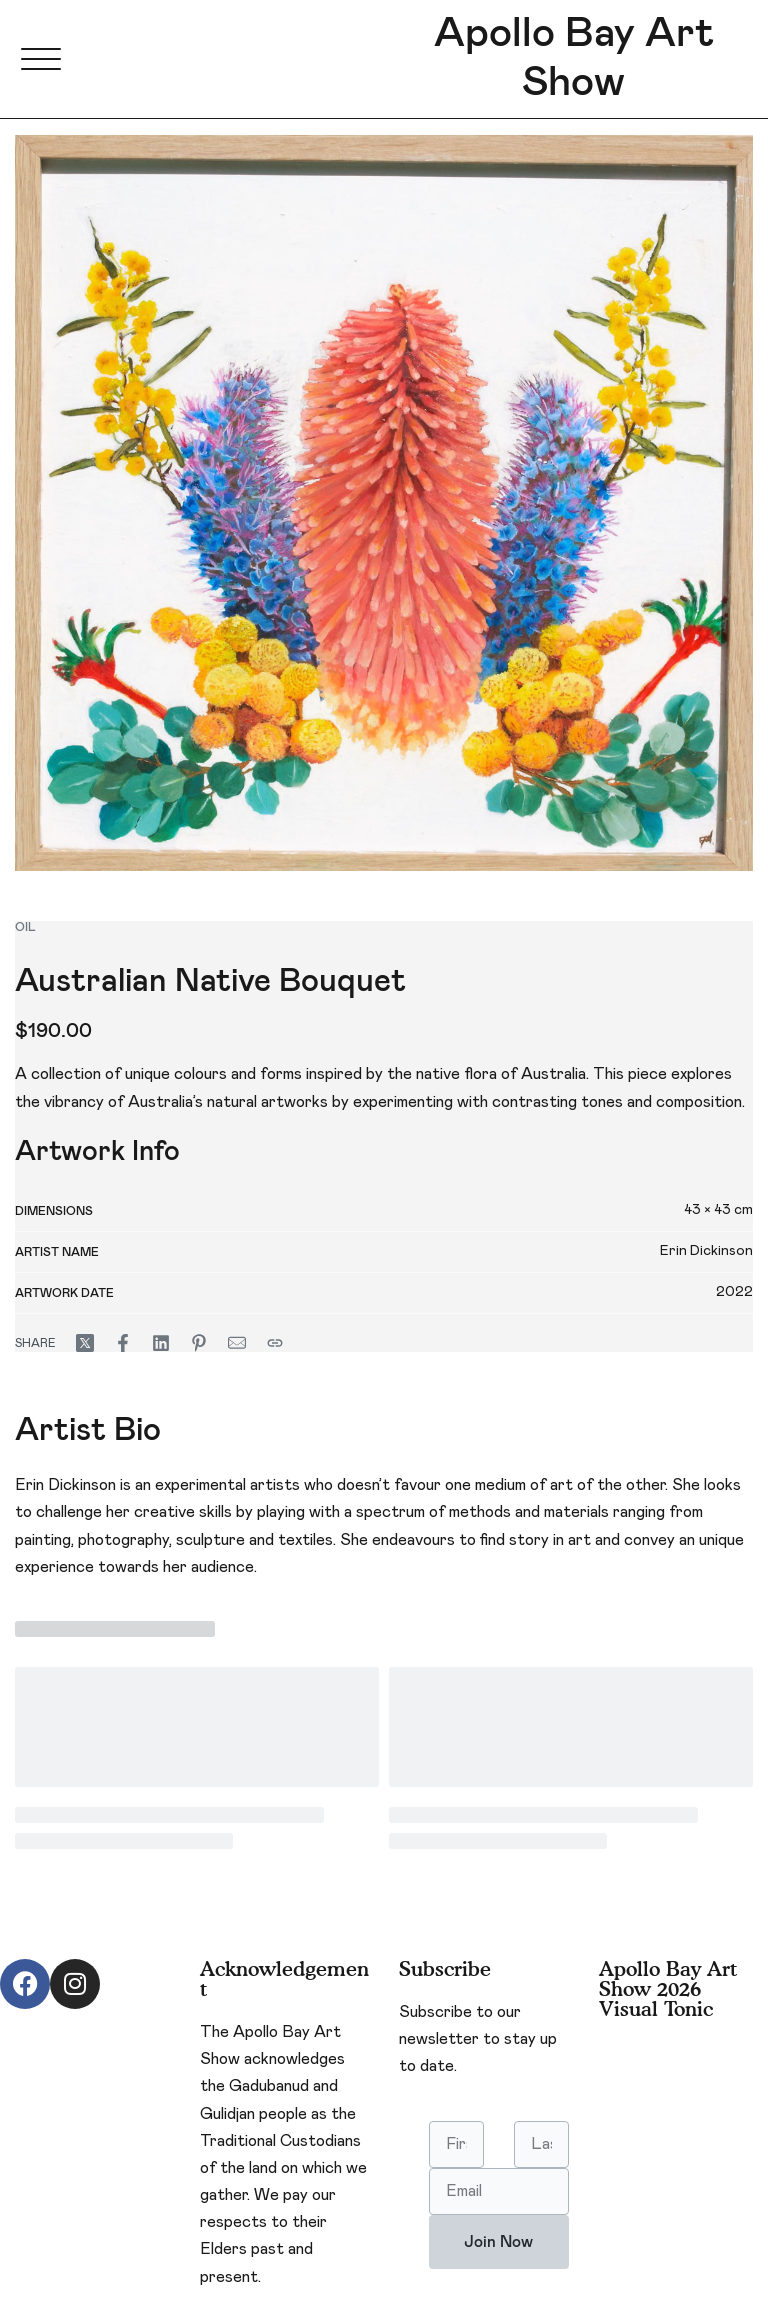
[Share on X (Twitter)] (85, 1343)
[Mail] (237, 1343)
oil (25, 927)
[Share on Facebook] (123, 1343)
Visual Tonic (656, 2009)
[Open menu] (41, 59)
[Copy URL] (275, 1343)
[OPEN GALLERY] (384, 503)
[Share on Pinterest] (199, 1343)
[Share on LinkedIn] (161, 1343)
